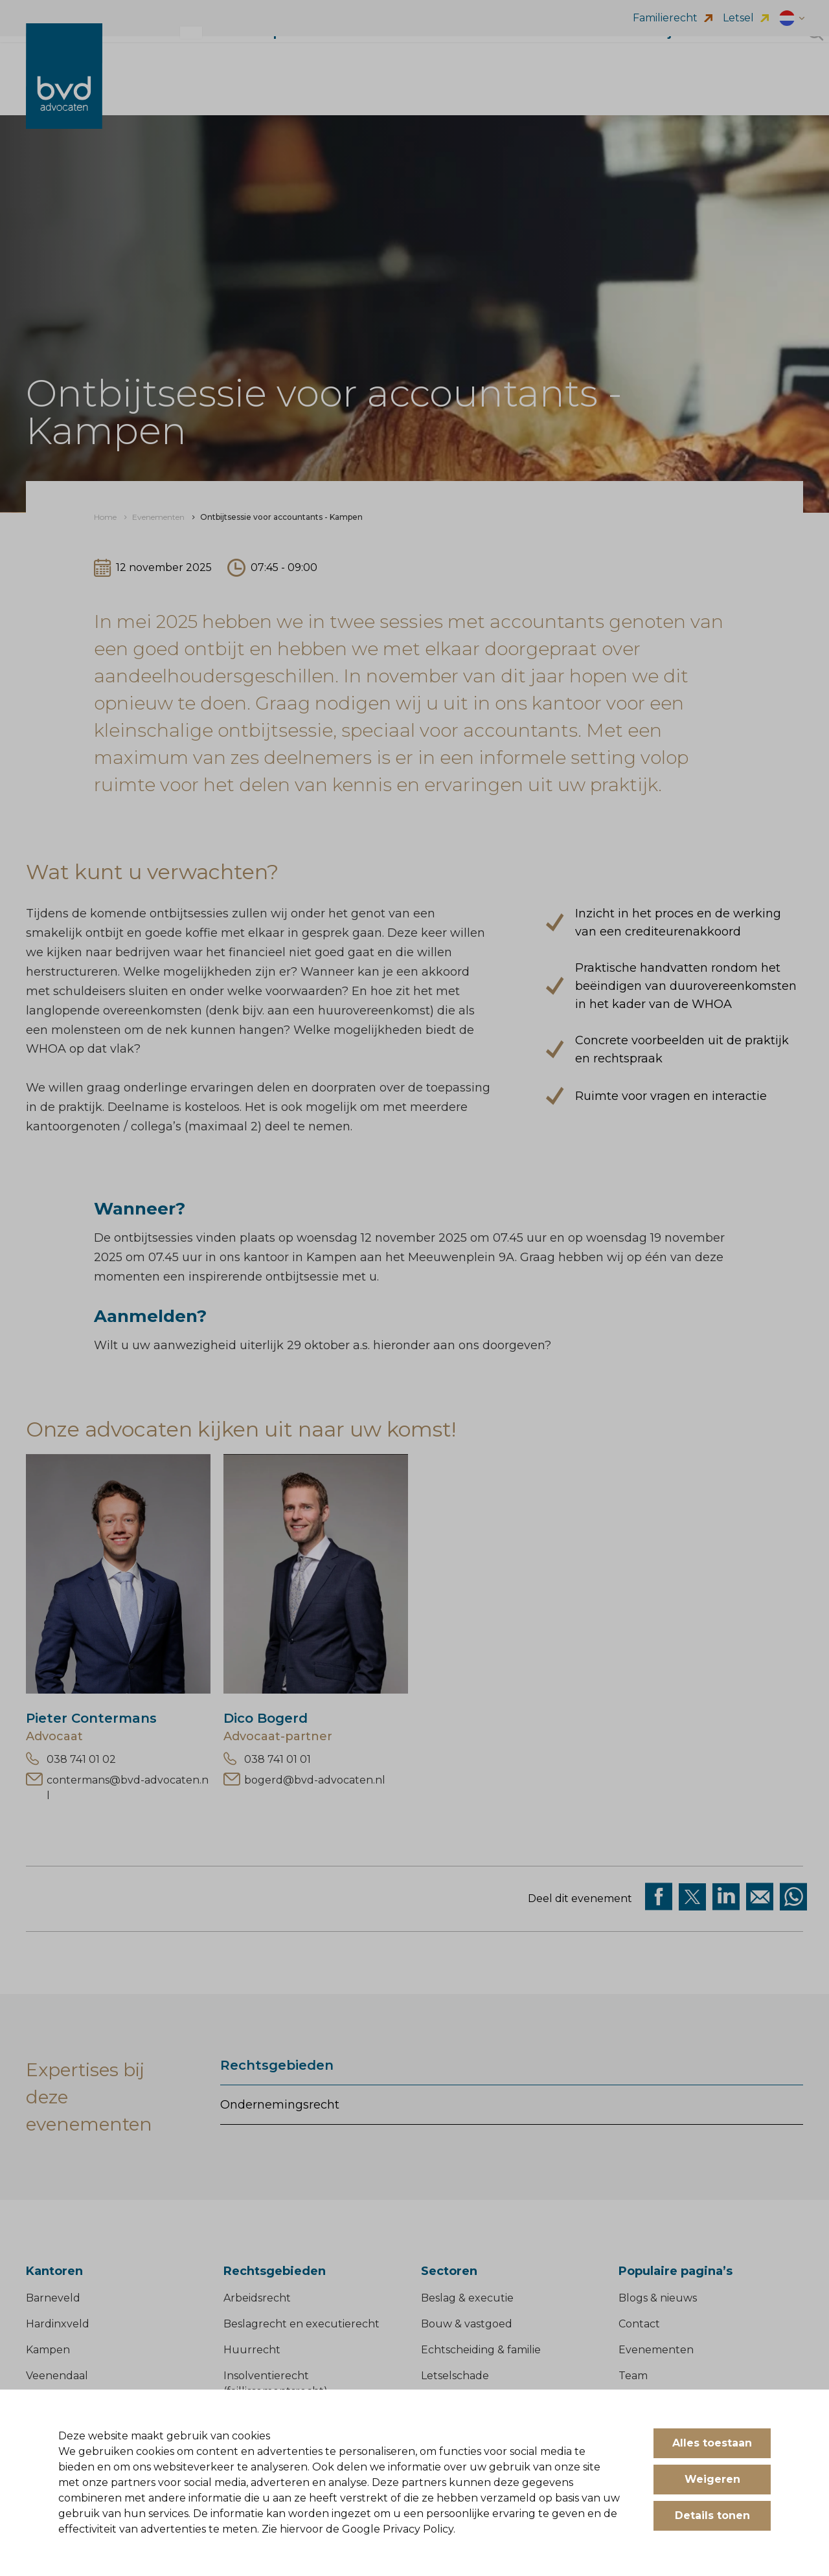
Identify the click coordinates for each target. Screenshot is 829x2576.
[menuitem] (105, 517)
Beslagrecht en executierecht (301, 2324)
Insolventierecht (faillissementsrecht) (275, 2383)
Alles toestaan (712, 2443)
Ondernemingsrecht (279, 2105)
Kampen (48, 2350)
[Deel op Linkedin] (726, 1896)
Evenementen (656, 2350)
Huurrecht (251, 2350)
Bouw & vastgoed (466, 2324)
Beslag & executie (467, 2298)
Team (633, 2375)
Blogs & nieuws (658, 2298)
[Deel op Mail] (759, 1896)
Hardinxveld (57, 2324)
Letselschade (455, 2375)
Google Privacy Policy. (398, 2529)
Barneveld (53, 2298)
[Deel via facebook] (658, 1896)
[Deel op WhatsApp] (793, 1896)
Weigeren (712, 2479)
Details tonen (712, 2515)
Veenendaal (57, 2375)
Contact (639, 2324)
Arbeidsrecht (257, 2298)
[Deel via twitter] (692, 1896)
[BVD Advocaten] (64, 89)
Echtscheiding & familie (481, 2350)
